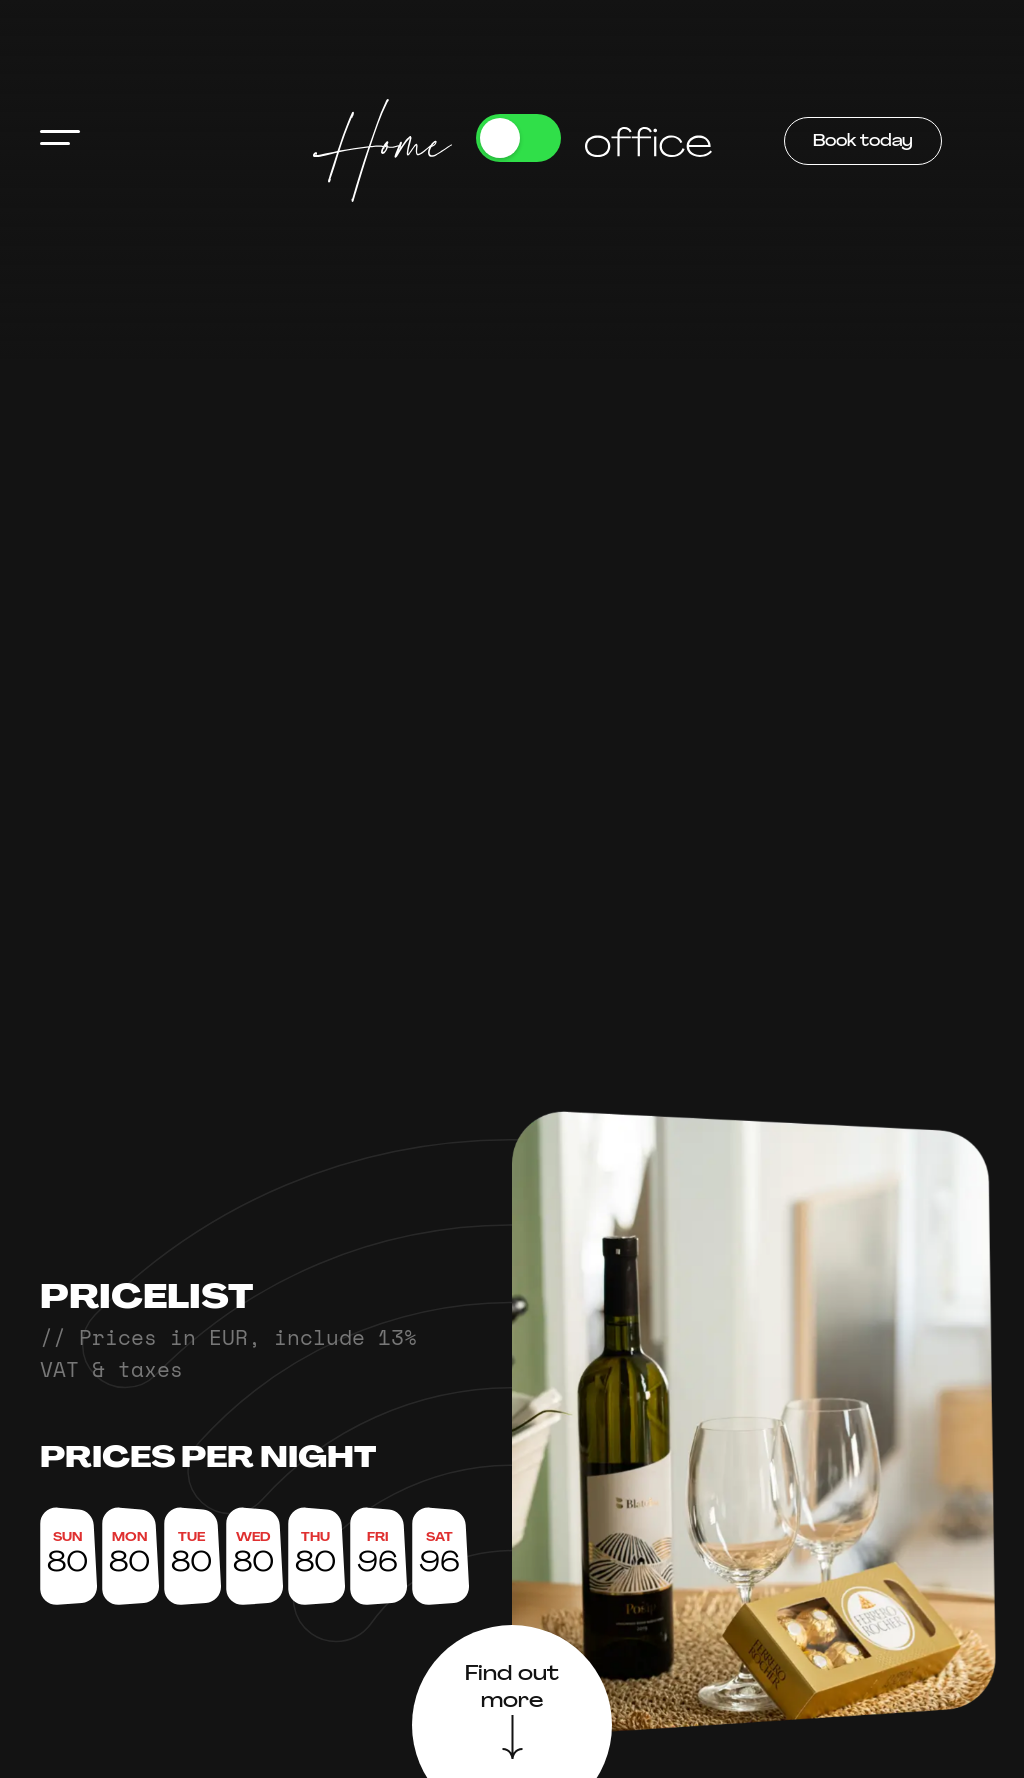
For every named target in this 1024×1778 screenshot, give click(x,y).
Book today (863, 142)
